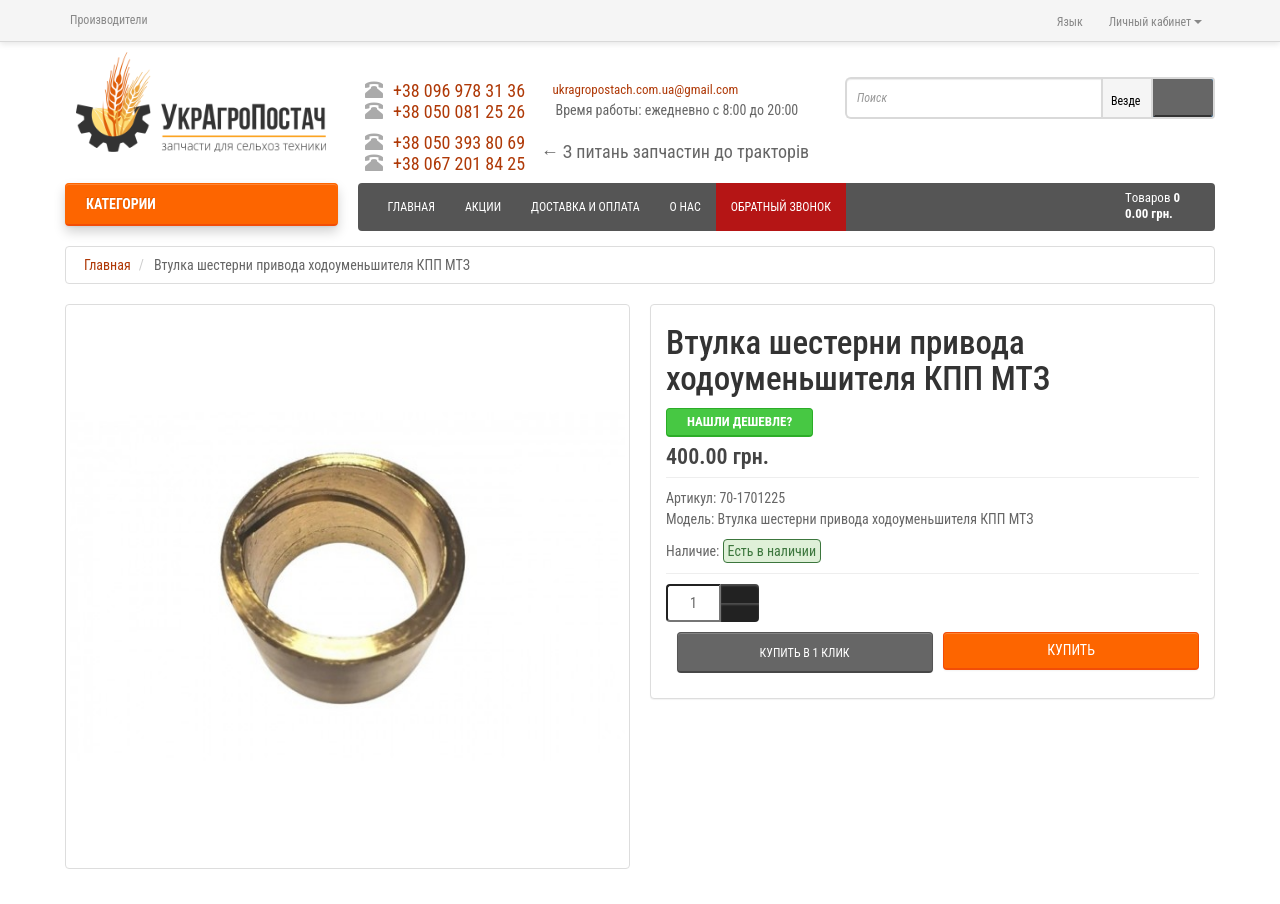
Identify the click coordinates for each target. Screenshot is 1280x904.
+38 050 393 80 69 (459, 142)
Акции (483, 207)
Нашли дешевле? (739, 421)
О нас (685, 207)
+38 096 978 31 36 (459, 90)
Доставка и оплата (585, 207)
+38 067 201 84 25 (459, 163)
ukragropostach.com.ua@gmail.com (646, 89)
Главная (411, 207)
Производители (109, 20)
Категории (121, 204)
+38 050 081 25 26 (459, 111)
